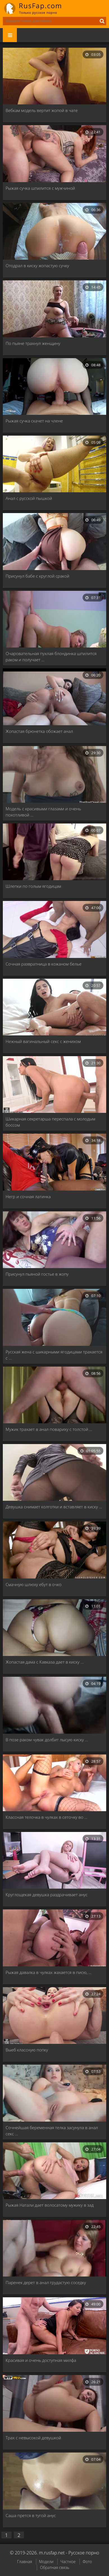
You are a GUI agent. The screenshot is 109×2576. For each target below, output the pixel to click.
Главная (24, 2561)
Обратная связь (54, 2567)
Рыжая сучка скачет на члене (34, 421)
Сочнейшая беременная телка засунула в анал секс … (52, 2130)
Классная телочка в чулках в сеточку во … (46, 1817)
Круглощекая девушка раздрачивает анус (47, 1894)
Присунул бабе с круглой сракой (37, 576)
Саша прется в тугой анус (31, 2515)
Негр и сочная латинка (28, 1196)
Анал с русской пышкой (29, 498)
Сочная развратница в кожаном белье (43, 964)
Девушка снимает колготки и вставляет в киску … (54, 1506)
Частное (68, 2561)
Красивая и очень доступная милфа (41, 2360)
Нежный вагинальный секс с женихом (43, 1041)
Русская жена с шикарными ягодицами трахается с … (54, 1355)
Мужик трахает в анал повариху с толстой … (49, 1429)
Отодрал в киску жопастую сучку (37, 265)
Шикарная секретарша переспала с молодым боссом (50, 1122)
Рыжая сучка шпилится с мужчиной (40, 188)
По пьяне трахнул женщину (33, 343)
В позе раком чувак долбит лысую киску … (47, 1739)
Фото (87, 2561)
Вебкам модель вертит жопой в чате (42, 110)
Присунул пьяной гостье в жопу (37, 1274)
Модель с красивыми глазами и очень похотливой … (43, 812)
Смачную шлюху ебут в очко (34, 1584)
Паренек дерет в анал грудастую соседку (46, 2282)
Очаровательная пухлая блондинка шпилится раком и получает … (51, 656)
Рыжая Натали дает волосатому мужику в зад (50, 2205)
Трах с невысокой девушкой (33, 2437)
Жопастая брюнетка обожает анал (39, 731)
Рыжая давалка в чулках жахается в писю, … (49, 1972)
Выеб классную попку (27, 2050)
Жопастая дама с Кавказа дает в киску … (44, 1662)
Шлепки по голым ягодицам (33, 886)
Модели (46, 2561)
